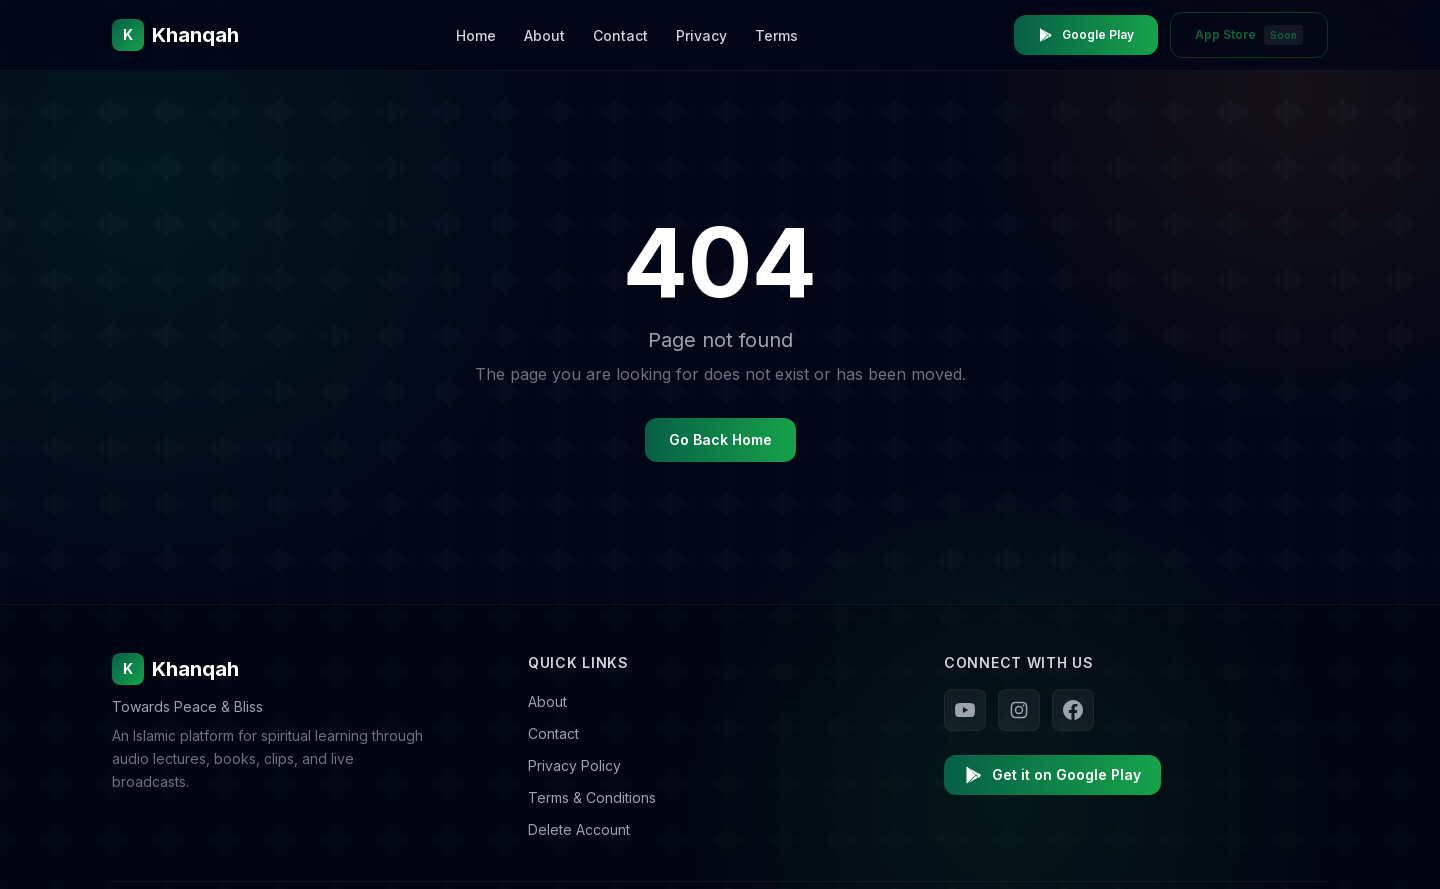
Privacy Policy (574, 765)
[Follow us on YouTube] (965, 710)
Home (476, 35)
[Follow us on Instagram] (1019, 710)
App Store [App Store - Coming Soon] (1249, 35)
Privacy (701, 35)
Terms (776, 35)
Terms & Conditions (592, 797)
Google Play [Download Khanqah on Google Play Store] (1086, 35)
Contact (620, 35)
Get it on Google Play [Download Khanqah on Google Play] (1052, 775)
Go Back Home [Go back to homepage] (720, 439)
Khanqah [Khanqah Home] (175, 669)
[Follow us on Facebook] (1073, 710)
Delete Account (579, 829)
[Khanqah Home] (175, 35)
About (544, 35)
